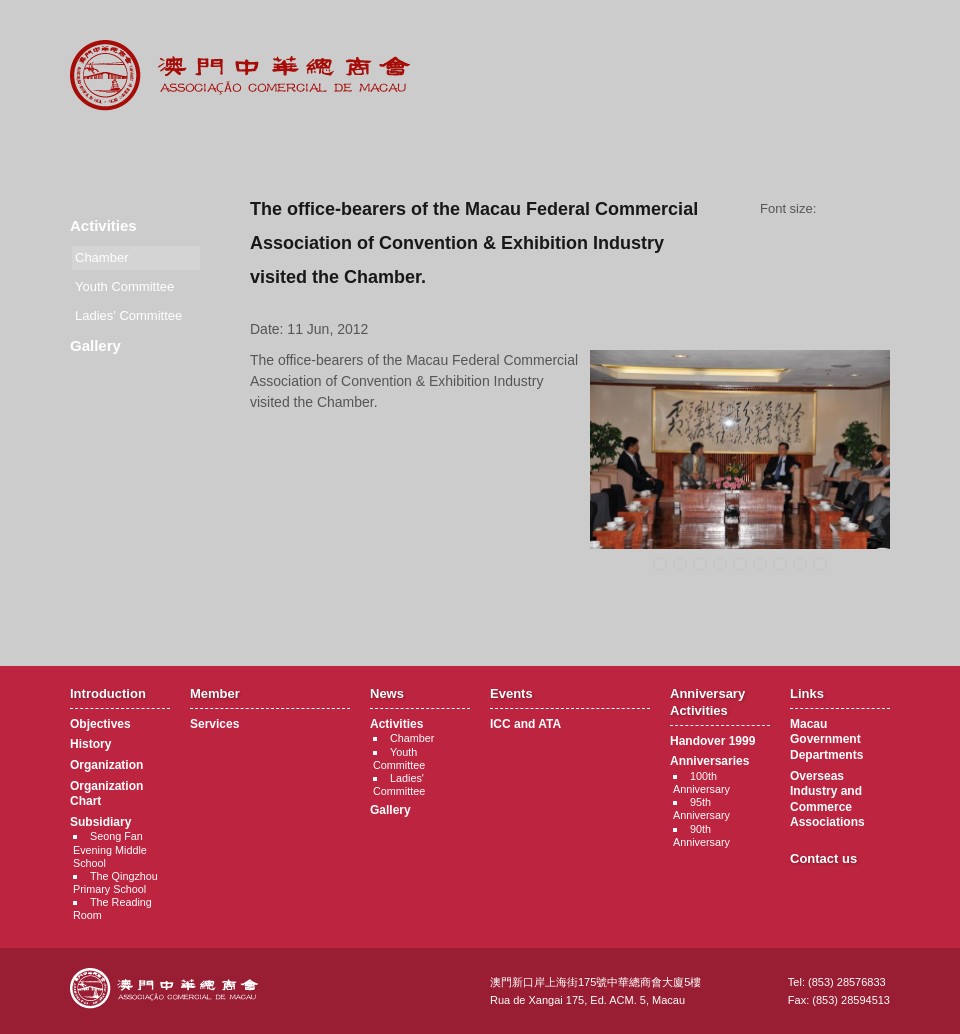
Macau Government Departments (826, 739)
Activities (103, 225)
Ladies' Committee (128, 315)
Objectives (100, 724)
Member (234, 150)
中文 (809, 31)
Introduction (111, 150)
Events (480, 150)
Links (726, 150)
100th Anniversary (701, 782)
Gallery (95, 345)
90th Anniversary (701, 835)
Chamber (412, 738)
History (90, 744)
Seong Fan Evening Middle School (110, 849)
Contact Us (849, 150)
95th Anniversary (701, 808)
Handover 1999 (712, 741)
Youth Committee (124, 286)
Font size (860, 209)
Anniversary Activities (603, 150)
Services (214, 724)
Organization (106, 765)
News (357, 150)
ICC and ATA (525, 724)
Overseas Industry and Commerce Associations (827, 799)
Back (570, 614)
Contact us (823, 858)
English (863, 31)
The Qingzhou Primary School (115, 882)
